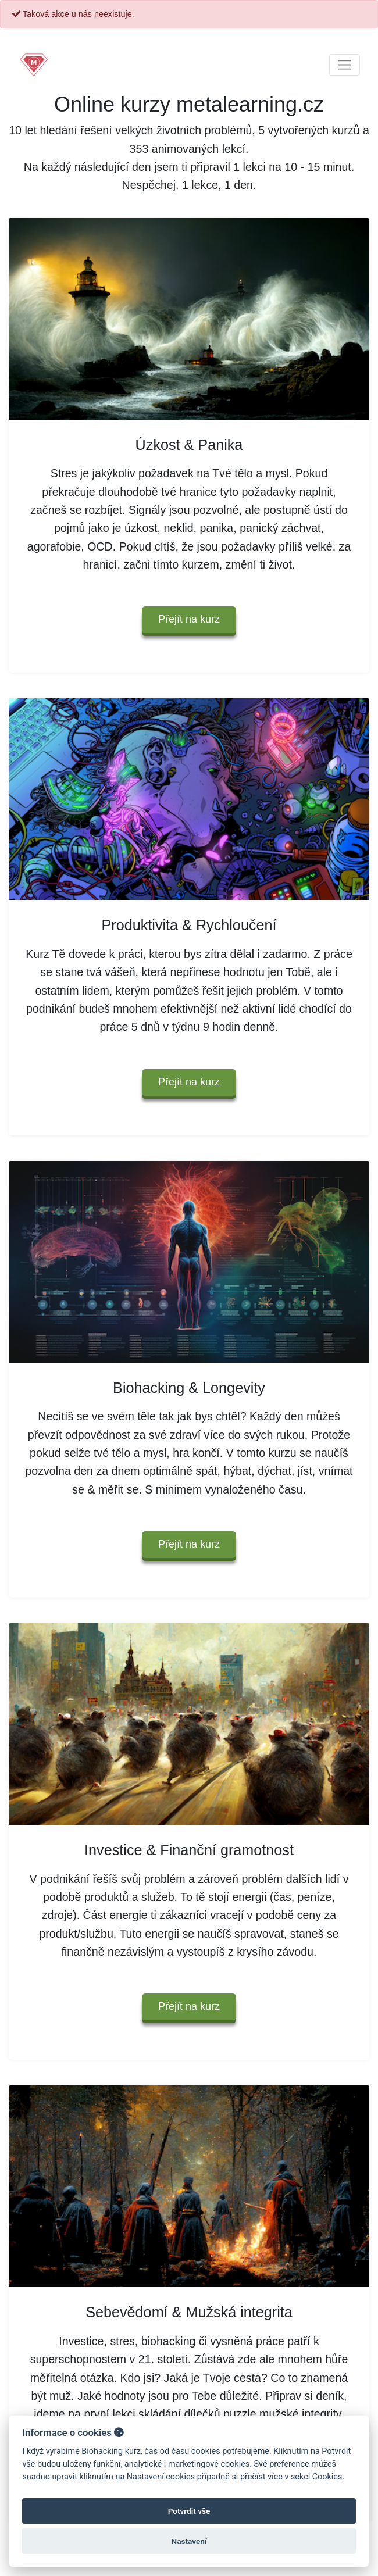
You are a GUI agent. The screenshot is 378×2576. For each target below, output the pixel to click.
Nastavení (189, 2541)
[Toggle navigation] (344, 65)
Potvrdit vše (189, 2511)
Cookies (327, 2477)
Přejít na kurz (189, 619)
